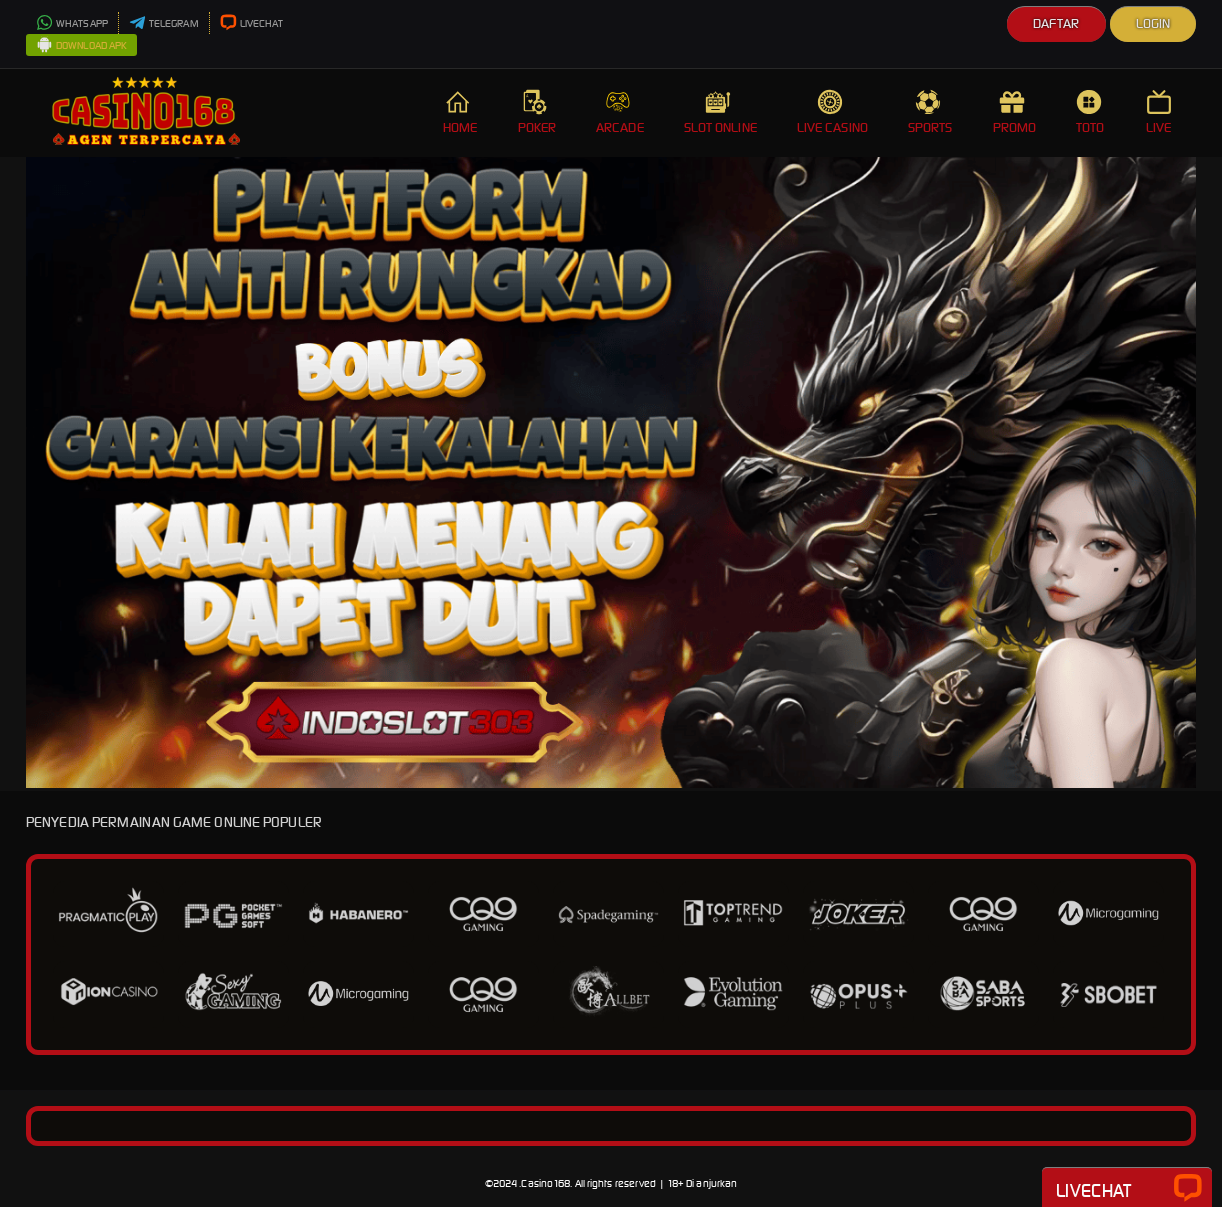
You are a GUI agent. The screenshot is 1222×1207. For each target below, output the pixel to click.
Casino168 (545, 1183)
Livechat (1127, 1189)
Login (1153, 23)
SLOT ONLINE (720, 112)
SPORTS (930, 112)
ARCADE (620, 112)
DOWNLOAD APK (81, 46)
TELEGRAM (164, 23)
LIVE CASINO (832, 112)
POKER (537, 112)
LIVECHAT (252, 23)
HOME (460, 112)
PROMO (1015, 112)
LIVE (1161, 112)
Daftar (1056, 23)
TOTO (1091, 112)
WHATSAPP (72, 23)
